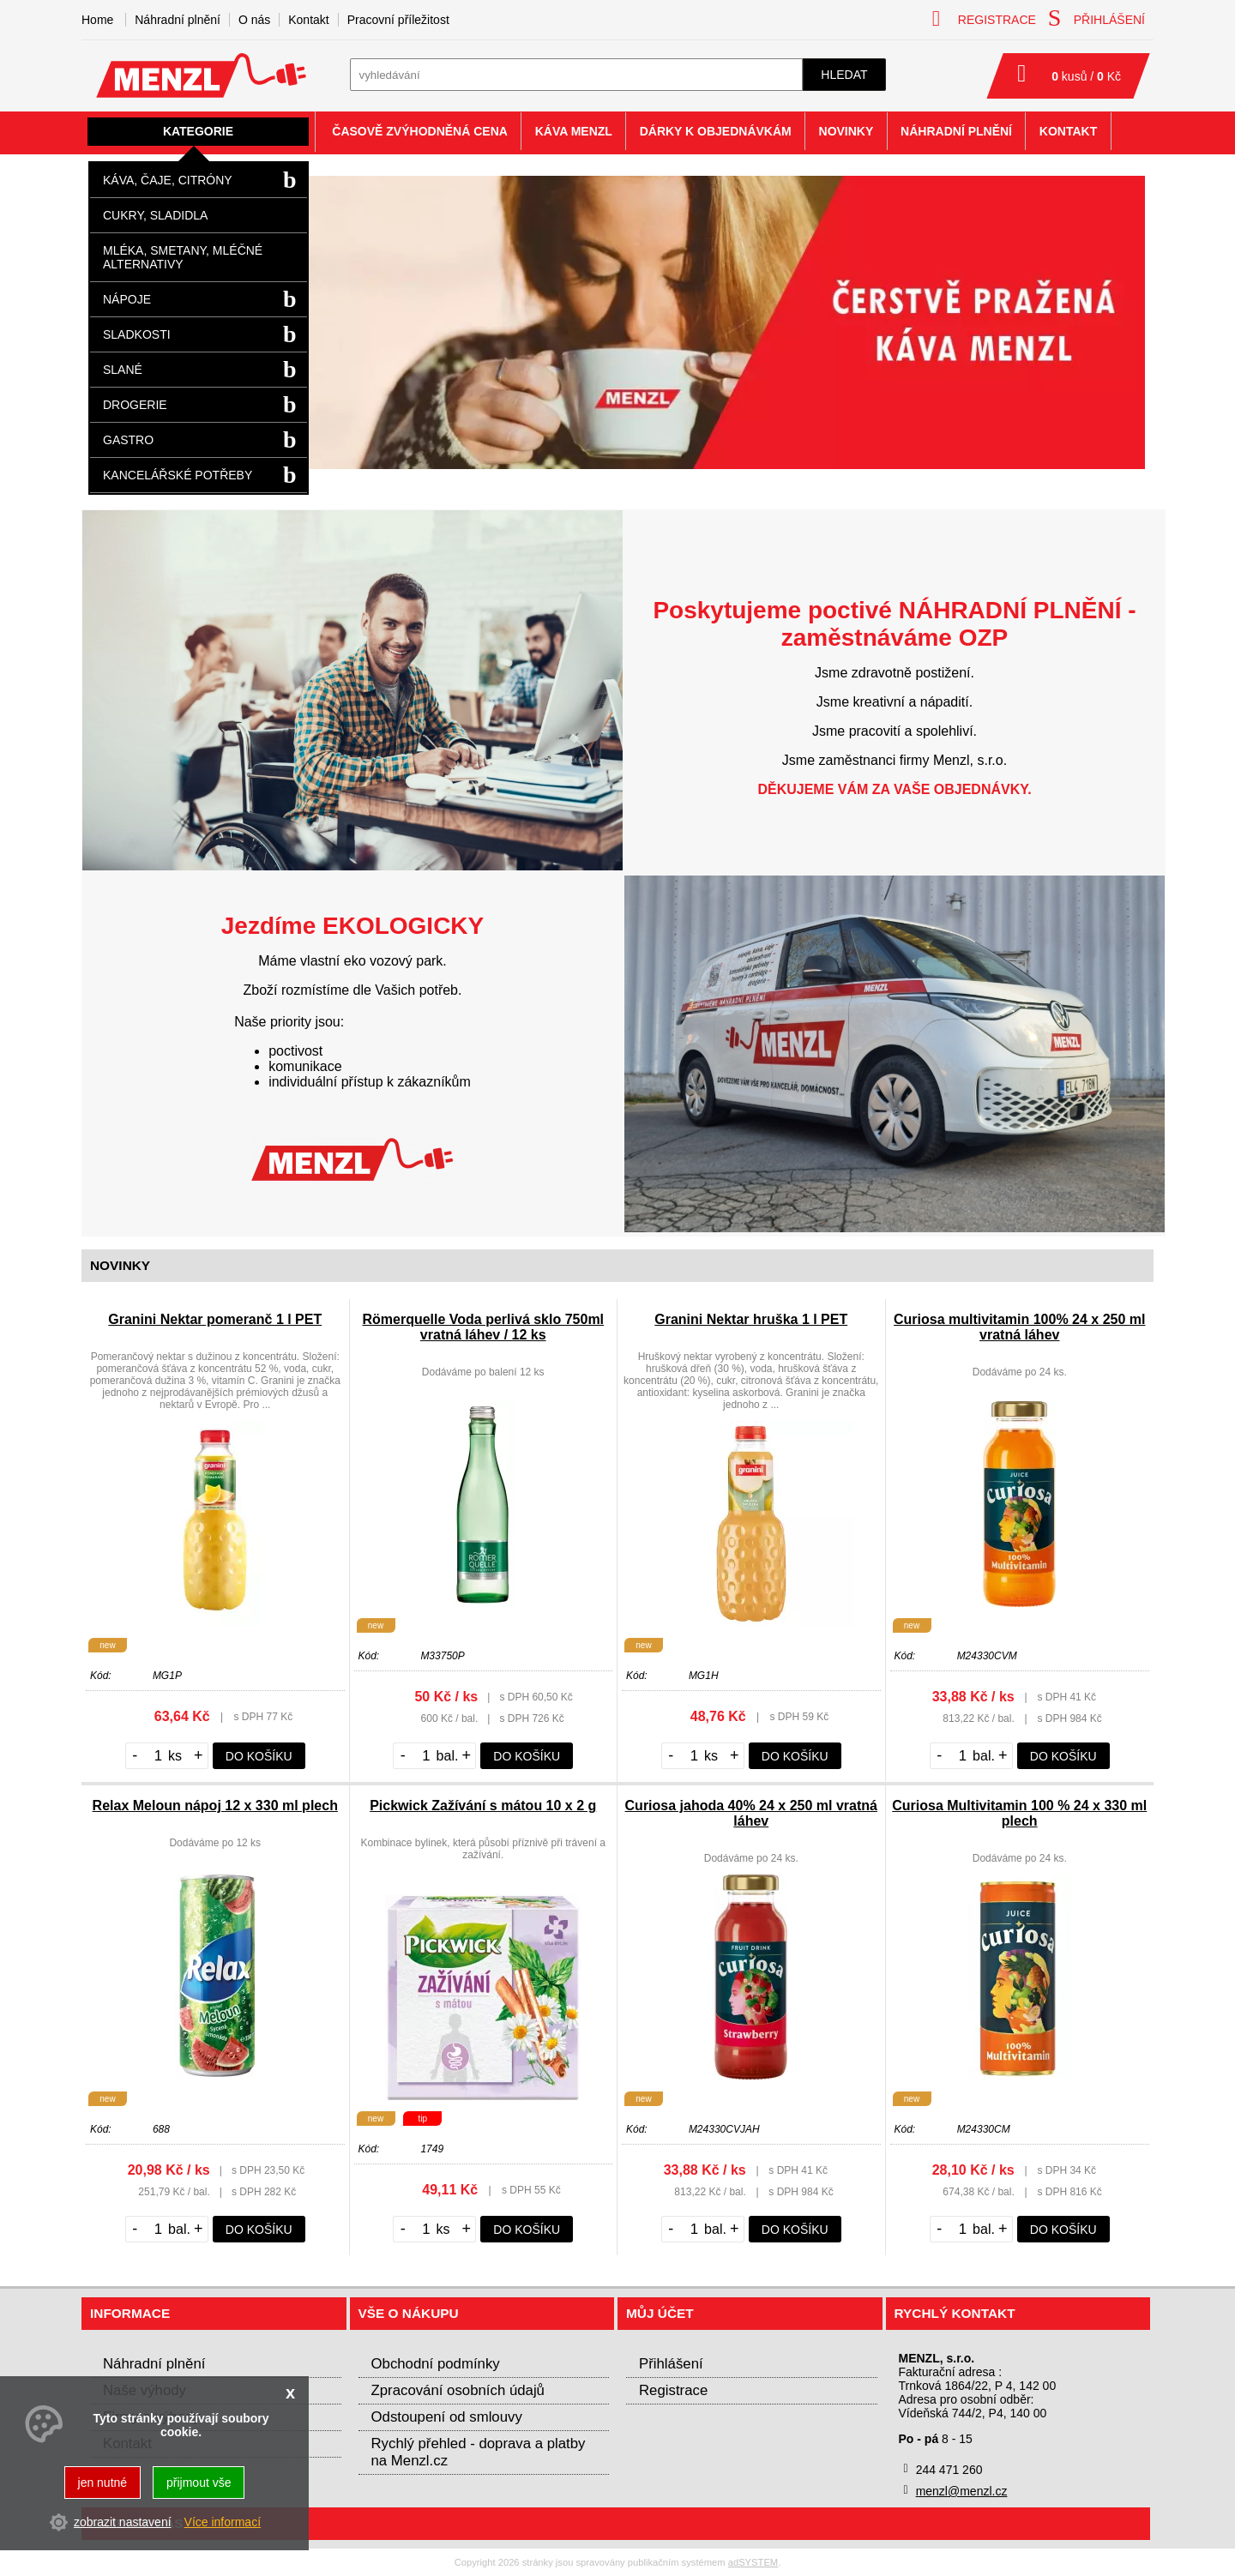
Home (97, 20)
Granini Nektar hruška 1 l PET (750, 1319)
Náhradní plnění (177, 20)
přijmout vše (198, 2482)
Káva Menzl (573, 131)
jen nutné (103, 2482)
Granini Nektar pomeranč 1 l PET (215, 1319)
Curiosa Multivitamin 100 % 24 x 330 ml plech (1019, 1813)
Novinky (846, 131)
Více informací (222, 2522)
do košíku (259, 1756)
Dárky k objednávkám (716, 131)
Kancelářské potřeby (177, 475)
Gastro (128, 440)
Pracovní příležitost (398, 20)
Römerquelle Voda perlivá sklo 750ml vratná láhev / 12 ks (483, 1327)
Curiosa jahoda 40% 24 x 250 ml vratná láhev (751, 1813)
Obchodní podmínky (435, 2364)
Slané (122, 369)
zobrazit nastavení (123, 2522)
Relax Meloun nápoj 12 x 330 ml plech (215, 1805)
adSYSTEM (753, 2562)
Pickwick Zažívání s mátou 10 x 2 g (483, 1805)
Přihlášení (671, 2364)
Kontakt (308, 20)
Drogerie (135, 405)
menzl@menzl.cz (962, 2491)
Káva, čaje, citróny (167, 180)
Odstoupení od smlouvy (446, 2417)
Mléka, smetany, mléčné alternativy (182, 257)
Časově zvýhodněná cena (420, 131)
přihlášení (1096, 18)
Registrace (673, 2390)
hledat (844, 74)
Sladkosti (137, 334)
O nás (254, 20)
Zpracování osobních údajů (458, 2390)
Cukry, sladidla (155, 215)
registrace (984, 18)
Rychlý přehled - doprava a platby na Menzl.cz (478, 2452)
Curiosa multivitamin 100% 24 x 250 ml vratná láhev (1019, 1327)
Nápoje (127, 299)
